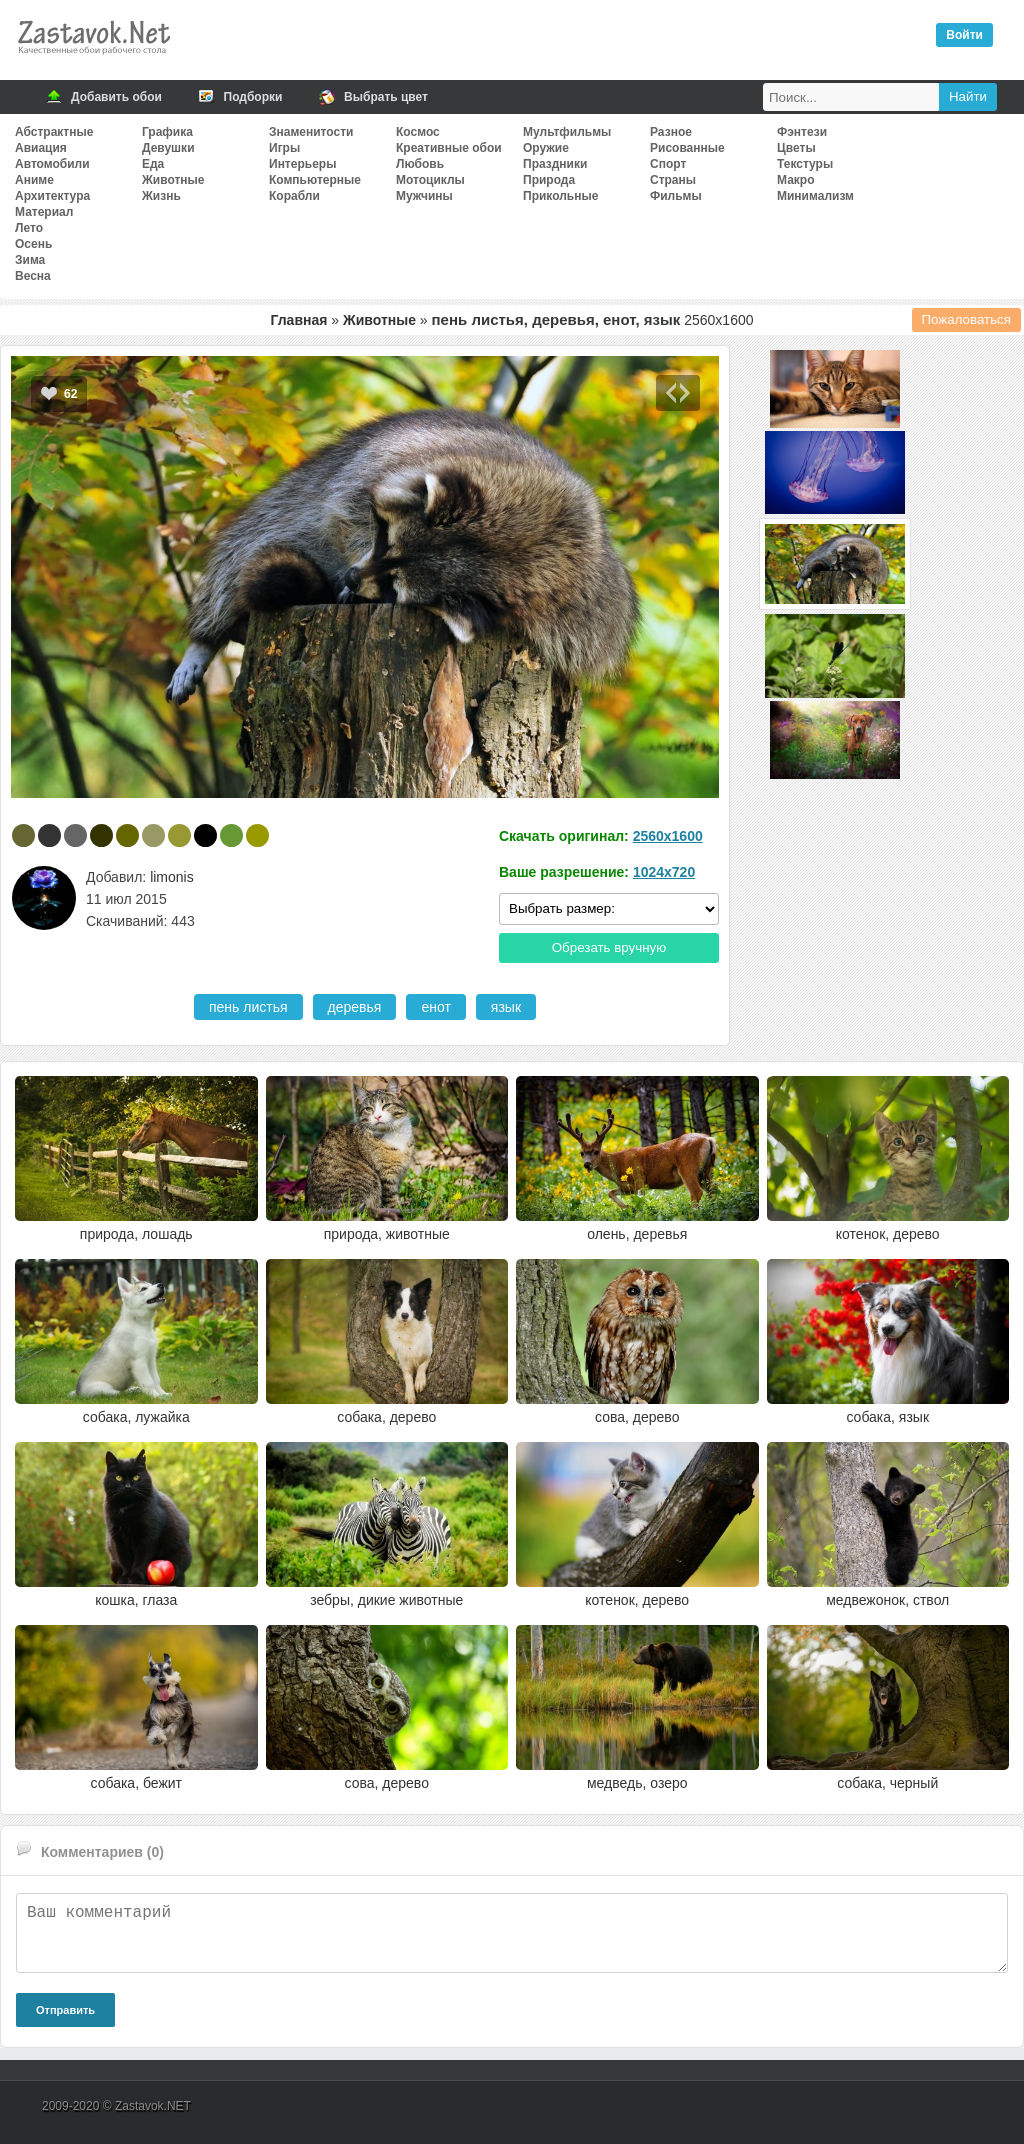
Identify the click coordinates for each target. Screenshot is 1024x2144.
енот (435, 1007)
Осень (33, 244)
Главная (298, 320)
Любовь (420, 164)
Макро (795, 180)
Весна (33, 276)
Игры (284, 148)
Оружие (546, 148)
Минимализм (815, 196)
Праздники (555, 164)
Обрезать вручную (609, 947)
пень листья (248, 1007)
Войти (964, 35)
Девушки (168, 148)
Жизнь (161, 196)
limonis (172, 877)
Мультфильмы (567, 132)
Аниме (34, 180)
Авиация (41, 148)
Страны (673, 180)
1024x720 (664, 872)
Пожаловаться (967, 319)
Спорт (668, 164)
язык (506, 1007)
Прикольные (560, 196)
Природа (549, 180)
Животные (173, 180)
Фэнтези (802, 132)
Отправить (65, 2010)
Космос (418, 132)
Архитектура (52, 196)
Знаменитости (311, 132)
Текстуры (805, 164)
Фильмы (676, 196)
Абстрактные (54, 132)
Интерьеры (302, 164)
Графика (167, 132)
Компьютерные (315, 180)
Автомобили (52, 164)
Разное (671, 132)
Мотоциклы (430, 180)
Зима (30, 260)
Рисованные (687, 148)
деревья (355, 1007)
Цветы (796, 148)
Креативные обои (449, 148)
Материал (44, 212)
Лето (29, 228)
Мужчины (424, 196)
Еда (153, 164)
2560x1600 (668, 836)
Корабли (294, 196)
